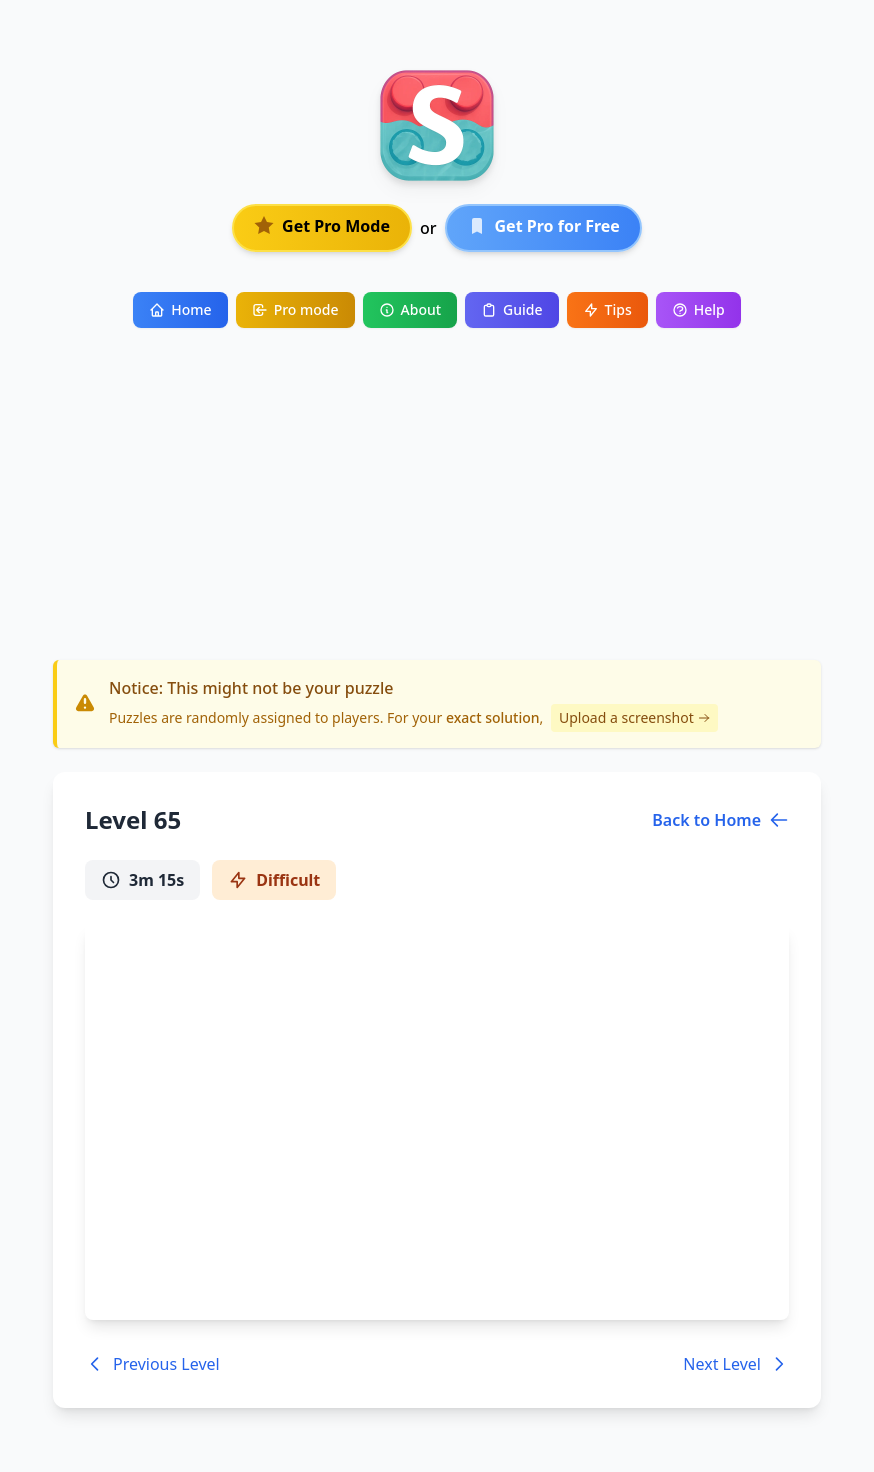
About (410, 309)
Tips (607, 309)
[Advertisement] (437, 478)
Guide (511, 309)
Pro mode (295, 309)
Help (698, 309)
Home (180, 309)
